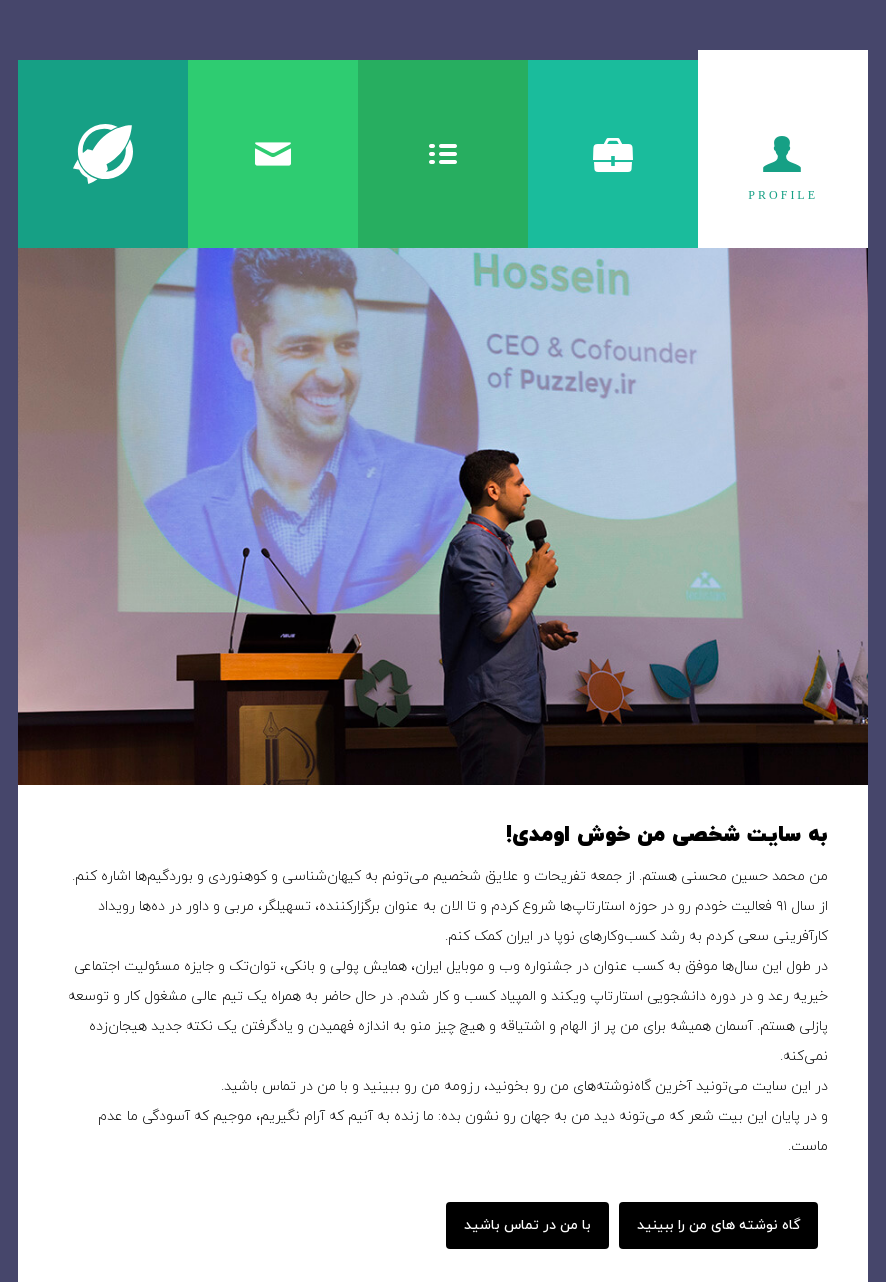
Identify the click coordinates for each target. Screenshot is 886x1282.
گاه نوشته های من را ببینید (718, 1225)
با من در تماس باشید (527, 1225)
